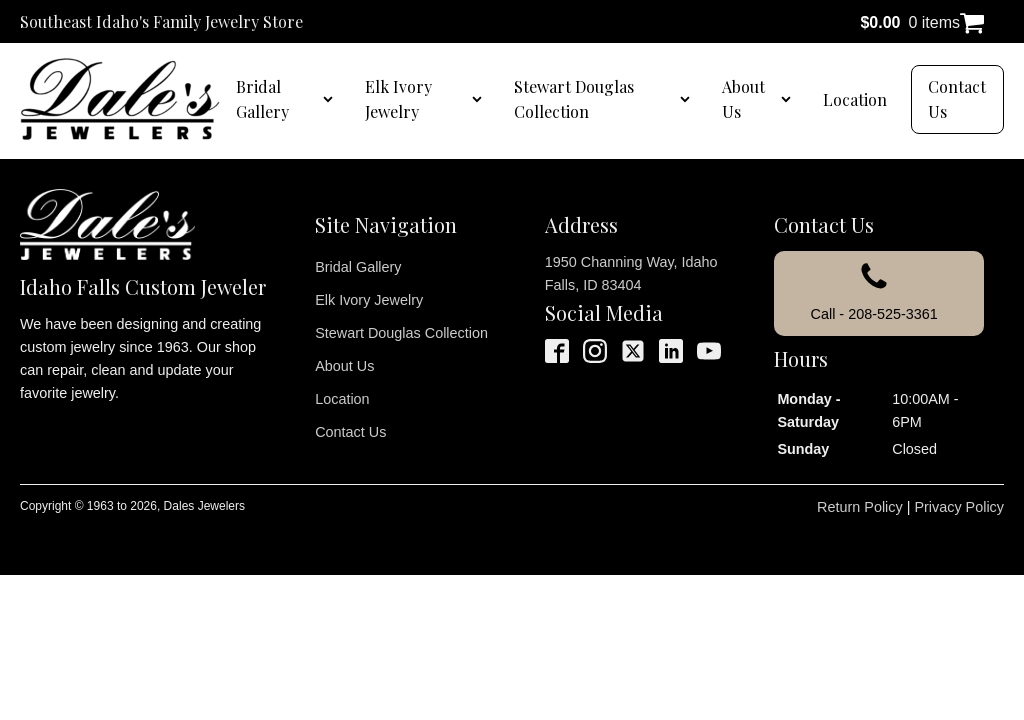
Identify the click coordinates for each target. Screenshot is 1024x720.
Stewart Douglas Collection (574, 99)
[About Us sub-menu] (790, 99)
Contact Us (957, 99)
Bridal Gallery (262, 99)
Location (855, 99)
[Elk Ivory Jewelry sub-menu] (481, 99)
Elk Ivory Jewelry (398, 99)
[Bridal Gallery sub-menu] (332, 99)
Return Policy (860, 507)
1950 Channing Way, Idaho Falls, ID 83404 (631, 273)
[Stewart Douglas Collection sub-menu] (689, 99)
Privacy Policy (959, 507)
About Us (743, 99)
